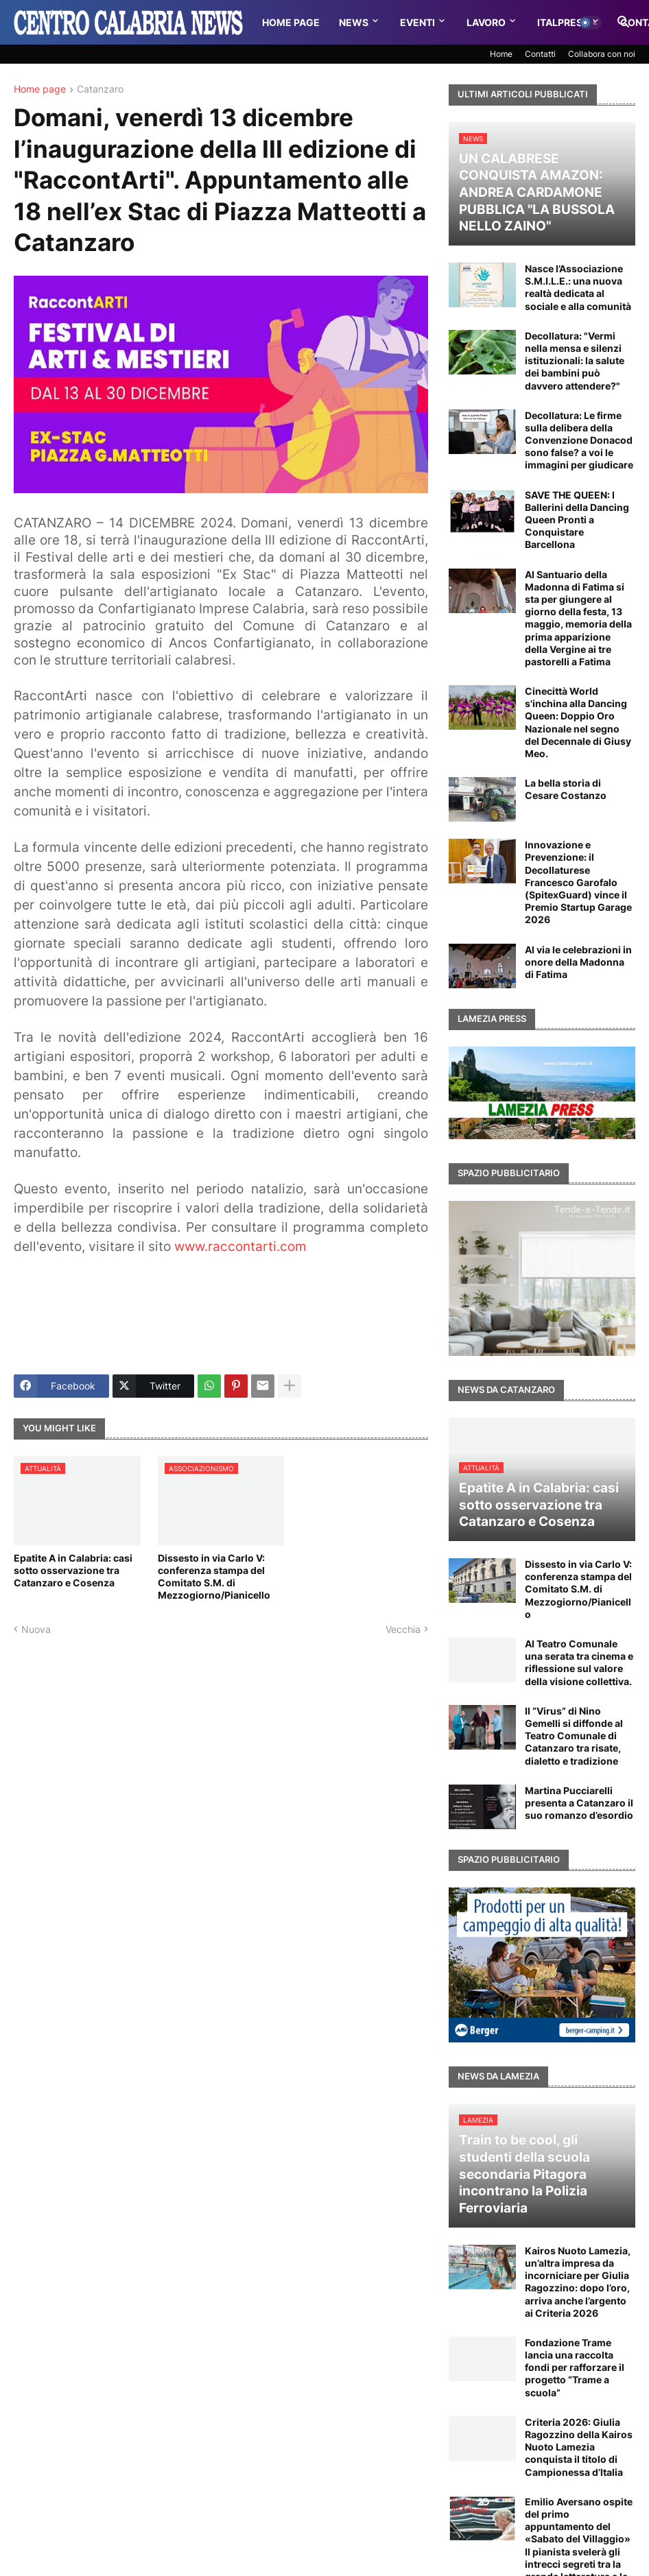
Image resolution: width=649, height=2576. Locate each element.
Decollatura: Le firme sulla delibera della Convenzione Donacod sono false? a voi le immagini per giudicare (579, 440)
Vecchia (403, 1629)
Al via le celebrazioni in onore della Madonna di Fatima (578, 962)
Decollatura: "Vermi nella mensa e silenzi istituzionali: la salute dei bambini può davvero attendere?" (574, 361)
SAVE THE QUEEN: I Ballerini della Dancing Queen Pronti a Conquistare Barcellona (577, 520)
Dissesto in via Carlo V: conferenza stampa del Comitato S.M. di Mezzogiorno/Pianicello (214, 1576)
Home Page (291, 22)
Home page (40, 89)
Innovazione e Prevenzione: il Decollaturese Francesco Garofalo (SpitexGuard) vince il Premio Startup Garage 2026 (578, 882)
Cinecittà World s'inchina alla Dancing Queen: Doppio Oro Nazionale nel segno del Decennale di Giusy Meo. (578, 722)
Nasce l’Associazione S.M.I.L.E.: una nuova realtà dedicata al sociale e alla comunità (578, 287)
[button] (590, 22)
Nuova (36, 1629)
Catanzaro (100, 89)
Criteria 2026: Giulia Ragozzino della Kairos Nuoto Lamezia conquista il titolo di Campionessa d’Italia (579, 2447)
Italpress (563, 22)
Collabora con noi (601, 54)
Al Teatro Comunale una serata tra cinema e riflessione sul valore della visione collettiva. (579, 1662)
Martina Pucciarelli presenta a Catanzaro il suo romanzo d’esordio (579, 1803)
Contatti (540, 54)
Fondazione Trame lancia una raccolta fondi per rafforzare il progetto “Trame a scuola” (574, 2367)
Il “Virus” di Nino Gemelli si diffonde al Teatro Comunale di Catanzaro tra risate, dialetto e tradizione (574, 1736)
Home (501, 54)
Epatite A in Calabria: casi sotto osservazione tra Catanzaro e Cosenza (73, 1570)
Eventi (417, 22)
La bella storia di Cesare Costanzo (565, 789)
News (353, 22)
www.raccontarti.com (240, 1246)
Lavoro (486, 22)
